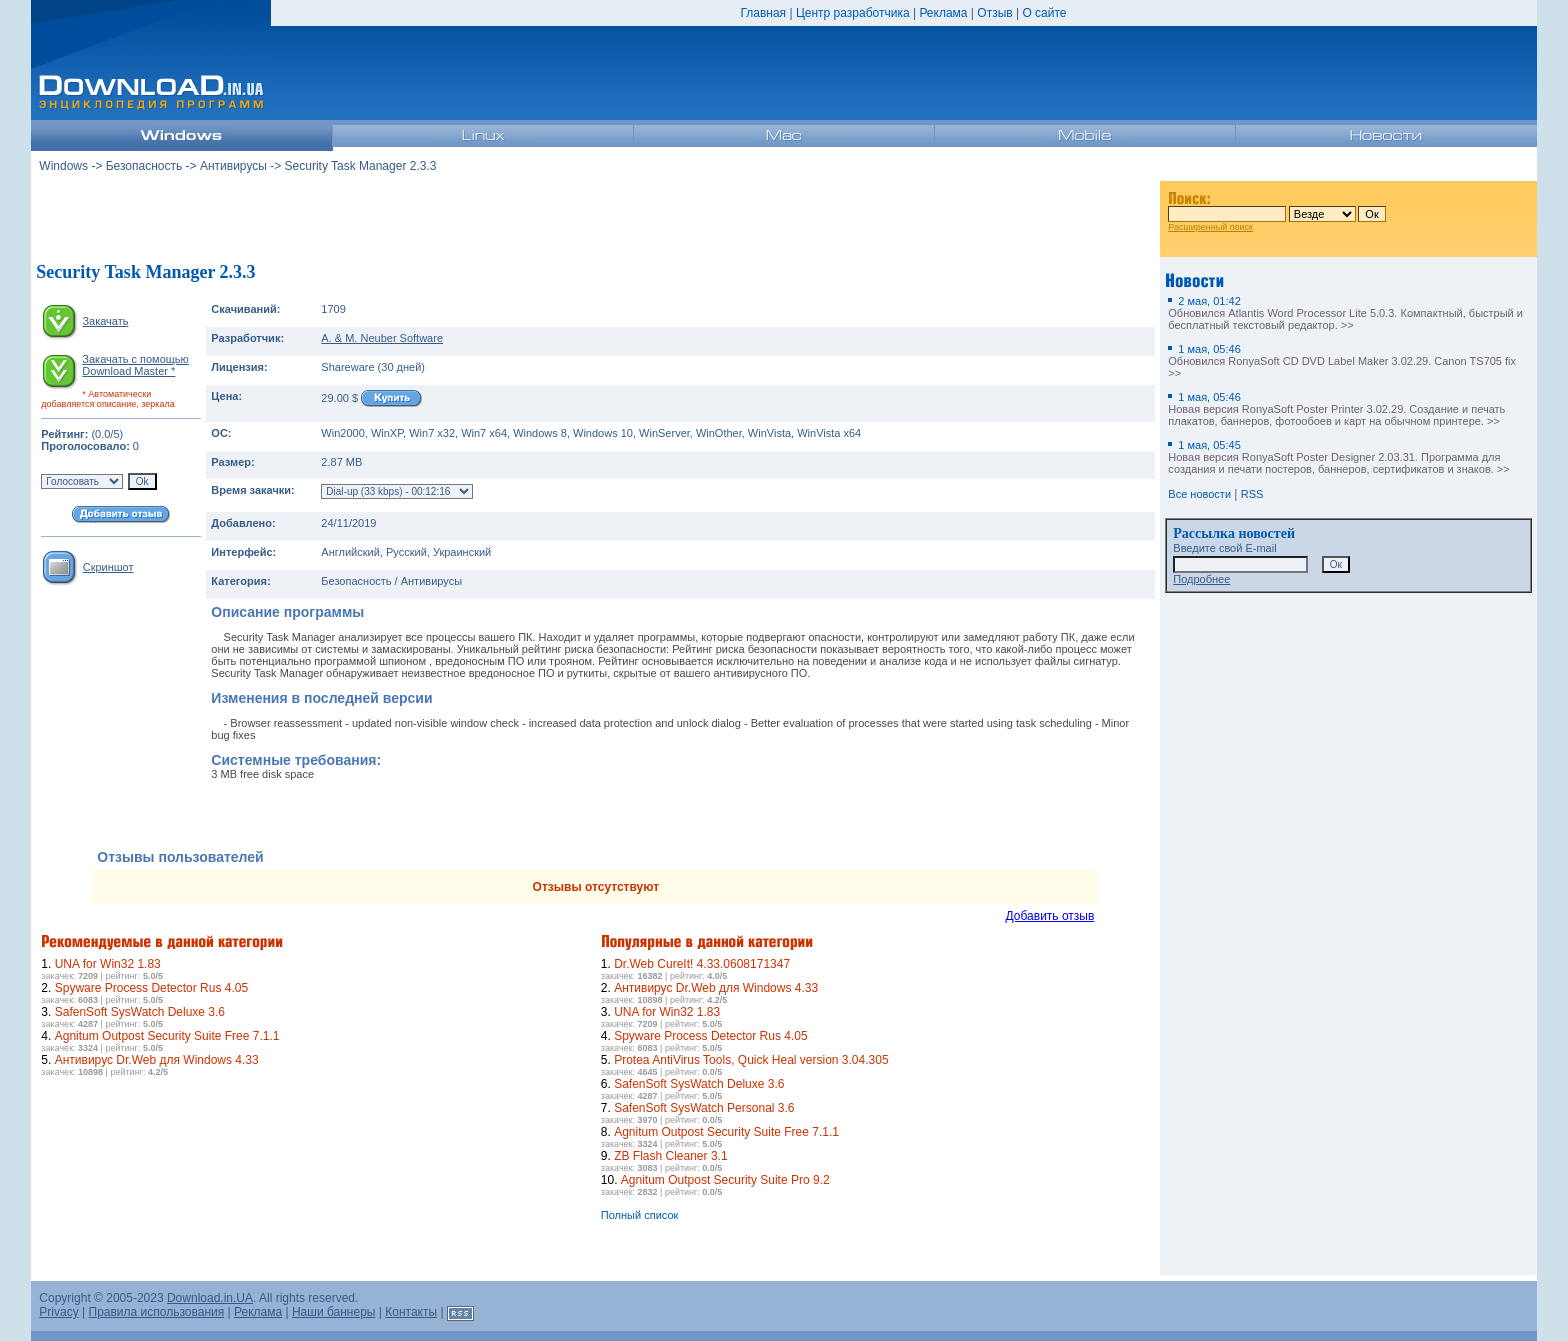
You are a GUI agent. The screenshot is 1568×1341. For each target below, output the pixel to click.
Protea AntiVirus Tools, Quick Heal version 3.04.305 (751, 1060)
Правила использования (157, 1312)
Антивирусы (233, 166)
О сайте (1044, 13)
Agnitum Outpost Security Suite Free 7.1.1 (167, 1036)
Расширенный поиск (1210, 227)
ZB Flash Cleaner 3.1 (670, 1156)
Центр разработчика (853, 13)
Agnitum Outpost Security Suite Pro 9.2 (725, 1180)
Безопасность (144, 166)
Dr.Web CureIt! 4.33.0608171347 (702, 964)
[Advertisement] (596, 219)
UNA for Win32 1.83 (108, 964)
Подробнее (1201, 579)
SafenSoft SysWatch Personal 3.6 (704, 1108)
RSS (1252, 494)
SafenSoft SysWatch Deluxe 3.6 (140, 1012)
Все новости (1199, 494)
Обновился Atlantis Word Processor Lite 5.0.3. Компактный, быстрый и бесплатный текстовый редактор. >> (1345, 313)
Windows (63, 166)
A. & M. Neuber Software (382, 338)
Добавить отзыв (1050, 916)
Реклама (943, 13)
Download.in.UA (210, 1298)
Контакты (411, 1312)
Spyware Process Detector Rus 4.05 (151, 988)
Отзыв (994, 13)
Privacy (58, 1312)
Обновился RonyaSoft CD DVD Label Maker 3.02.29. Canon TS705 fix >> (1342, 361)
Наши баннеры (334, 1312)
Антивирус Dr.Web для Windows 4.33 (157, 1060)
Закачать (105, 321)
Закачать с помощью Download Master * (135, 365)
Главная (763, 13)
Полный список (640, 1215)
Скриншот (108, 567)
